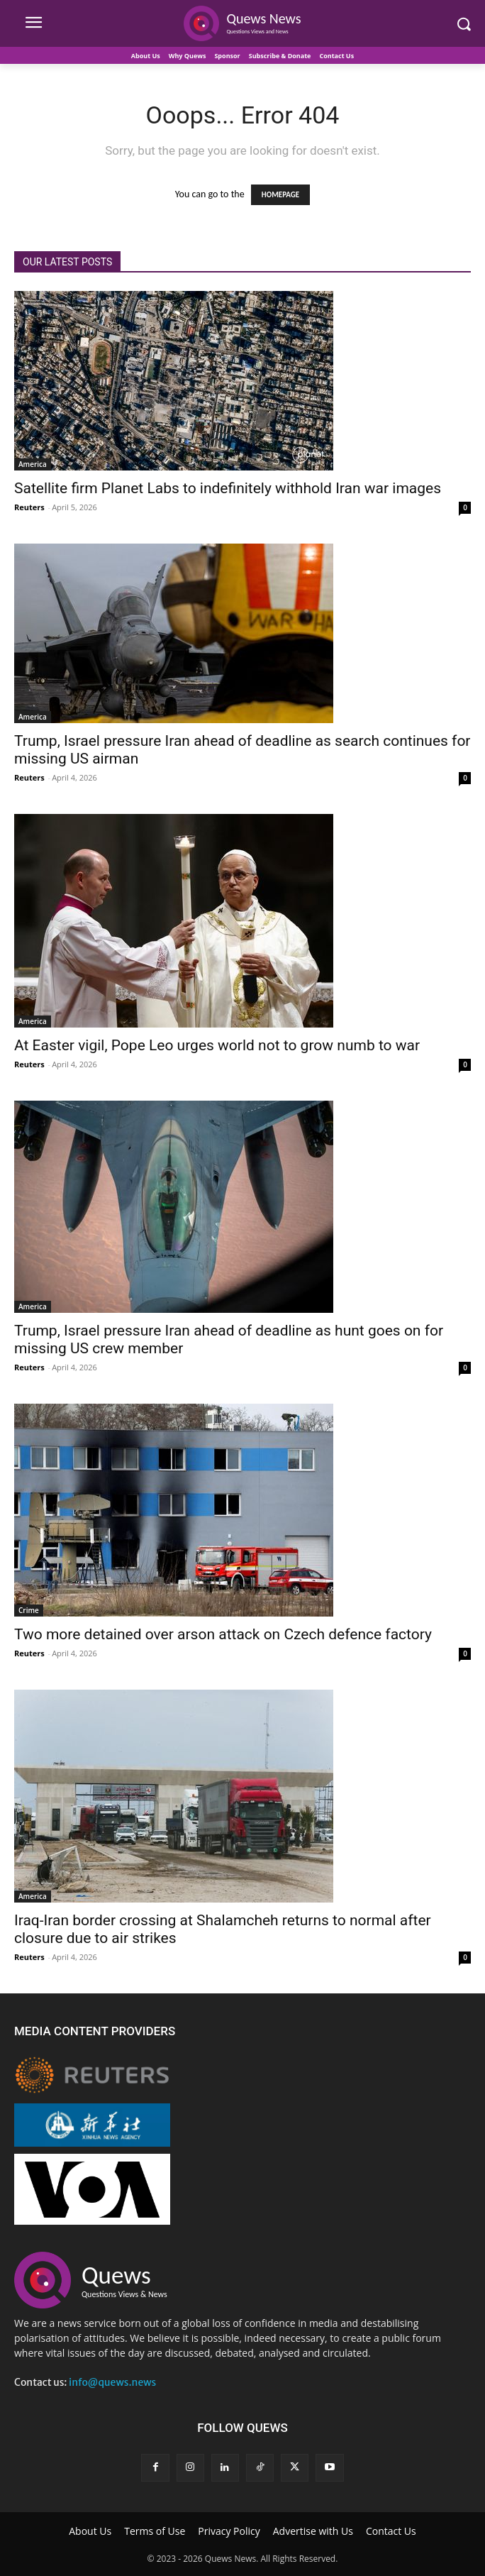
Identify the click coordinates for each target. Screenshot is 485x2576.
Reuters (29, 507)
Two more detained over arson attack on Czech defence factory (223, 1634)
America (32, 464)
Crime (28, 1610)
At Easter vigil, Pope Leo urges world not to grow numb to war (217, 1045)
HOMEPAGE (280, 194)
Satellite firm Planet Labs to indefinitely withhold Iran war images (227, 488)
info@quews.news (112, 2382)
